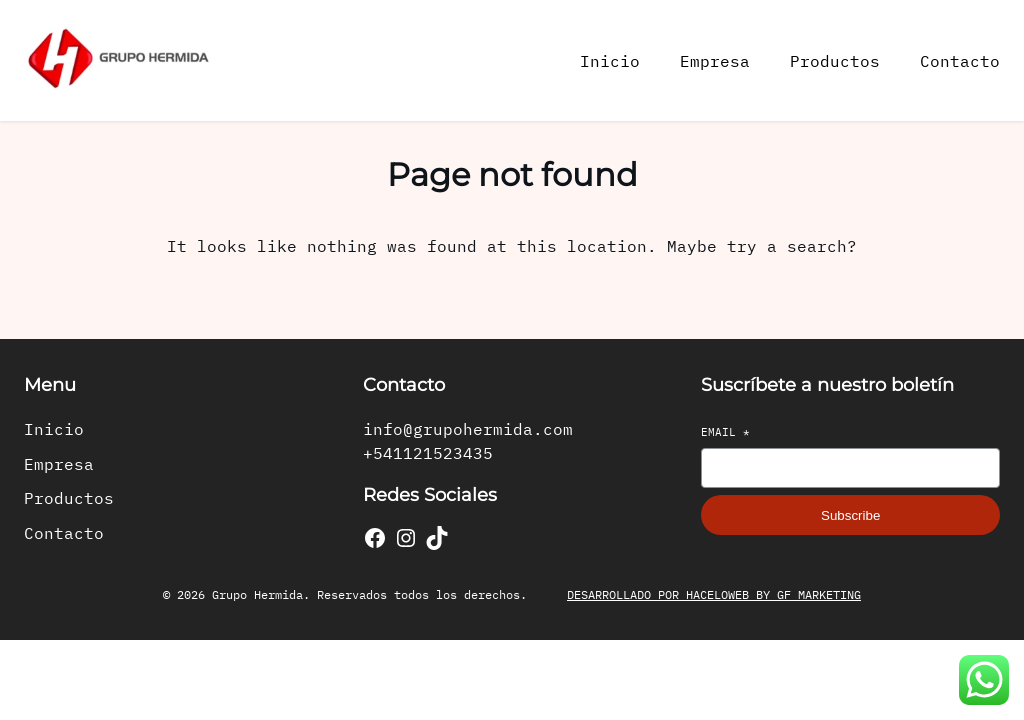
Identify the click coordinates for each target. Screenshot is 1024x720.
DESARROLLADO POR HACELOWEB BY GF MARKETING (714, 594)
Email (725, 432)
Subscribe (850, 515)
